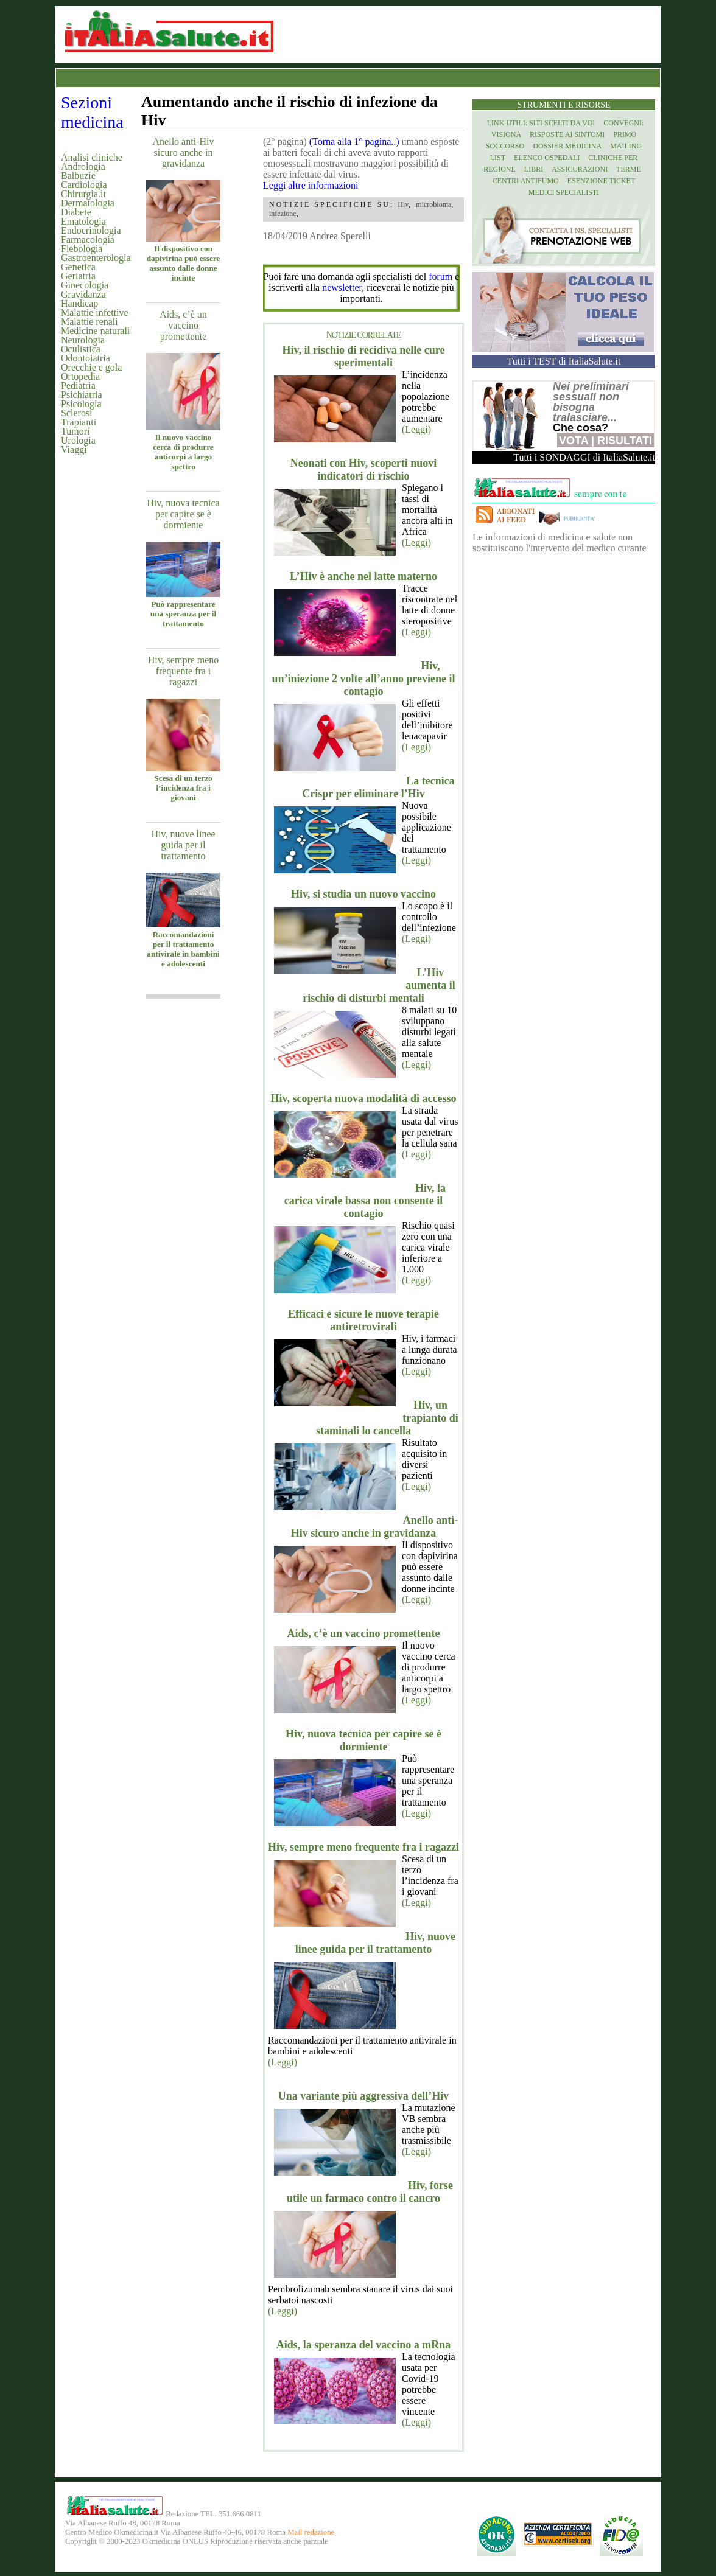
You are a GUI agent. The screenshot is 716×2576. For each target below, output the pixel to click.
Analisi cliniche (91, 157)
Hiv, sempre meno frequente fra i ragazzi (183, 671)
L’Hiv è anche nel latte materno (363, 576)
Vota (573, 441)
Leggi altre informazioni (310, 185)
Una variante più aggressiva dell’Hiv (363, 2096)
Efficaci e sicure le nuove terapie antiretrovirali (363, 1320)
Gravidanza (83, 294)
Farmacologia (87, 239)
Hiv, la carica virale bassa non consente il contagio (365, 1201)
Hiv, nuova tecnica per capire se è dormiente (183, 514)
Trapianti (78, 422)
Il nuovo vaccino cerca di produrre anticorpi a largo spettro (183, 452)
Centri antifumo (526, 180)
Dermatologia (87, 203)
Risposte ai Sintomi (567, 134)
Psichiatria (81, 394)
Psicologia (81, 404)
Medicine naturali (95, 331)
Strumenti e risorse (563, 105)
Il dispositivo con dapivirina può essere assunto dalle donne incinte (183, 263)
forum (440, 276)
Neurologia (83, 340)
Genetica (78, 267)
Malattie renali (89, 321)
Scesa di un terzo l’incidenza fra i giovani (183, 787)
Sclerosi (77, 413)
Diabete (76, 212)
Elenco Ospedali (547, 157)
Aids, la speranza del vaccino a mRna (363, 2345)
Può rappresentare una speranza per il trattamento (183, 613)
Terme (628, 169)
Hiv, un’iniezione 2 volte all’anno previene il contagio (363, 678)
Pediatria (78, 385)
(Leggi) (416, 429)
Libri (533, 169)
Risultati (624, 441)
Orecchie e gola (91, 367)
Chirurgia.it (83, 194)
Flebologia (81, 248)
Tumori (75, 431)
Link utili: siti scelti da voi (541, 123)
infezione (283, 213)
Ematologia (83, 221)
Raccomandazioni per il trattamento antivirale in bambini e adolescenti (183, 949)
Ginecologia (84, 285)
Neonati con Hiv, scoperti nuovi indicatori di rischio (363, 469)
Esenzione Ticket (601, 180)
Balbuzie (78, 175)
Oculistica (80, 349)
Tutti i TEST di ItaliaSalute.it (564, 361)
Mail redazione (310, 2532)
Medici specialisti (563, 192)
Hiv (403, 204)
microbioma (433, 204)
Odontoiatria (85, 358)
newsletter (342, 287)
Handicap (79, 303)
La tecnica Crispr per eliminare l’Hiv (378, 787)
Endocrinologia (91, 230)
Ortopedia (80, 376)
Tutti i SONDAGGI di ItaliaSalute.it (584, 457)
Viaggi (74, 449)
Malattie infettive (94, 312)
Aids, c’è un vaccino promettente (183, 325)
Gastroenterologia (96, 258)
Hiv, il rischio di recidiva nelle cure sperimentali (364, 356)
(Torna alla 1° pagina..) (354, 141)
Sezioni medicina (92, 112)
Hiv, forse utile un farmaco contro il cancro (370, 2191)
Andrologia (83, 166)
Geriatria (78, 276)
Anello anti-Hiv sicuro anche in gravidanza (183, 152)
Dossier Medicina (567, 146)
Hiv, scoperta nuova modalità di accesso (364, 1098)
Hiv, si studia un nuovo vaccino (363, 894)
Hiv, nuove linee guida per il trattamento (183, 845)
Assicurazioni (580, 169)
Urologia (78, 440)
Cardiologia (84, 185)
